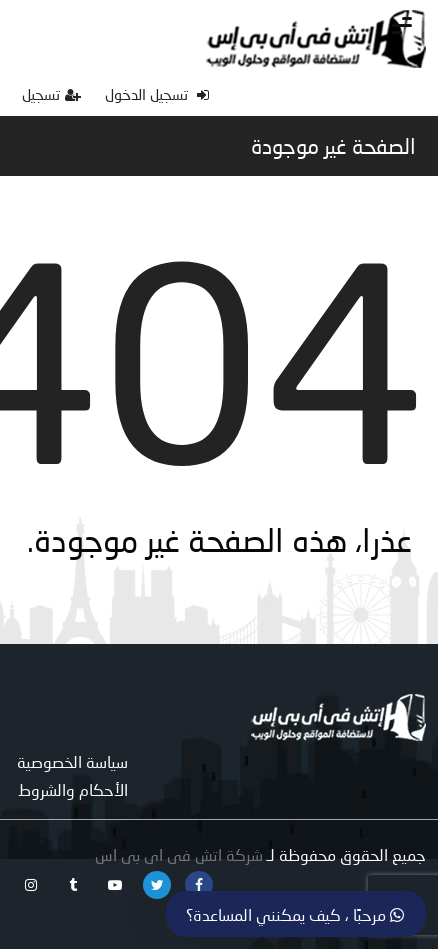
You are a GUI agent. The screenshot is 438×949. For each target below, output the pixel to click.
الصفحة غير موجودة (333, 146)
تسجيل (51, 94)
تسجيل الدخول (157, 94)
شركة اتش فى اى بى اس (179, 854)
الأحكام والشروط (73, 789)
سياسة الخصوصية (72, 761)
